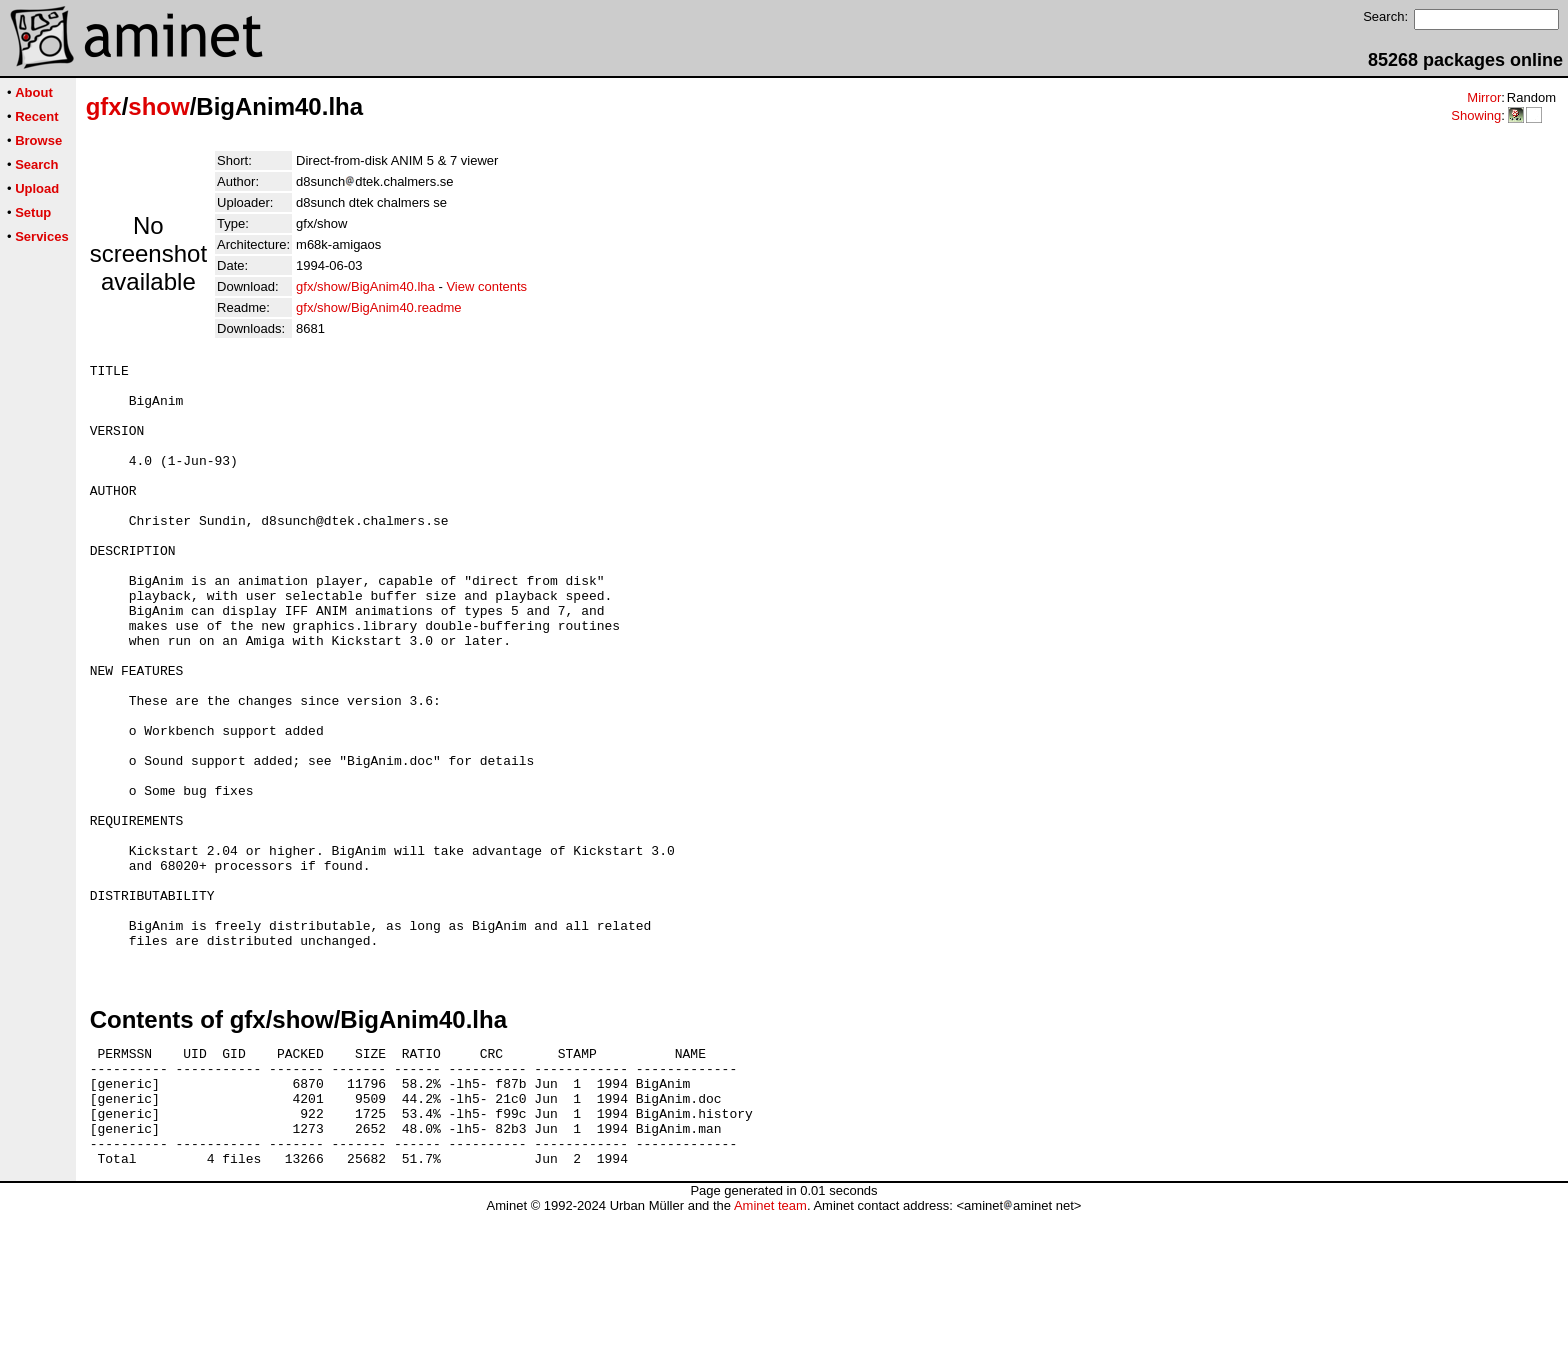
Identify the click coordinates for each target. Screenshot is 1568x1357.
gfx (104, 106)
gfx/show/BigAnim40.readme (378, 307)
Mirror (1484, 97)
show (158, 106)
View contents (486, 286)
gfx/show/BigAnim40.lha (365, 286)
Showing (1476, 115)
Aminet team (770, 1349)
